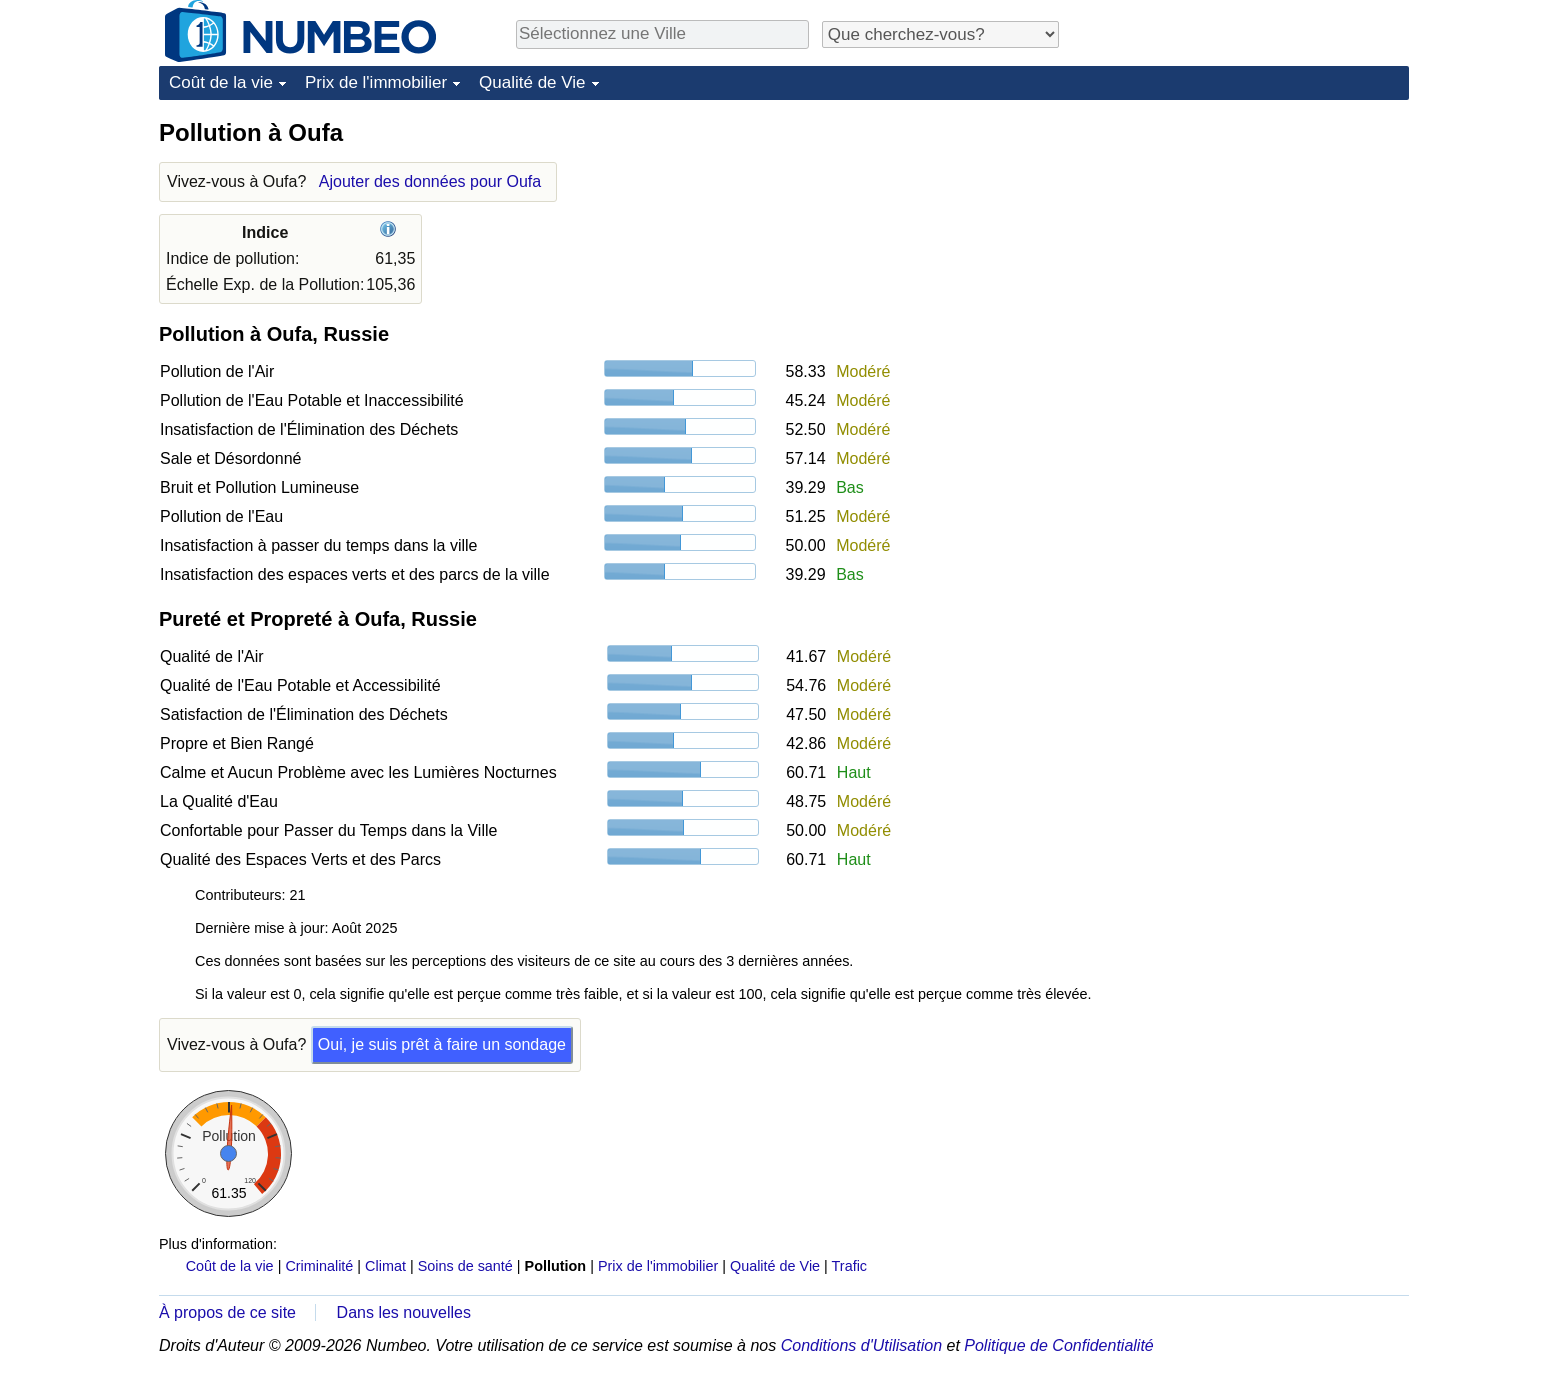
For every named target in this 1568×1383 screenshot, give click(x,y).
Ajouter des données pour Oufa (430, 181)
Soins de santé (465, 1266)
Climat (385, 1266)
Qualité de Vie (532, 82)
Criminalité (319, 1266)
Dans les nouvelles (404, 1312)
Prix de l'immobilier (376, 82)
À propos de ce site (227, 1312)
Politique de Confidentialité (1058, 1345)
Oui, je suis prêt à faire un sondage (442, 1044)
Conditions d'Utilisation (861, 1345)
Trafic (849, 1266)
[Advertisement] (1259, 242)
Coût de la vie (221, 82)
